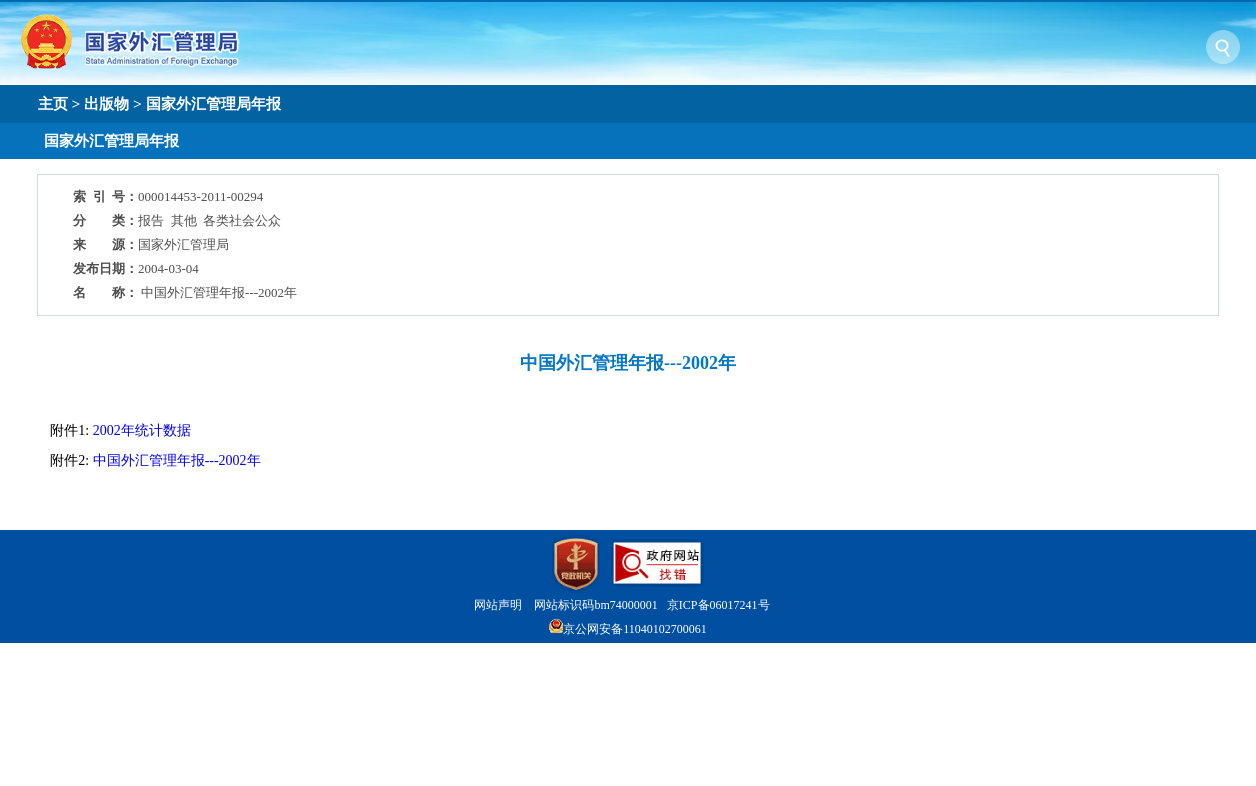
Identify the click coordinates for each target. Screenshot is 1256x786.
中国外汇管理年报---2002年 (177, 460)
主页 (53, 103)
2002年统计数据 (142, 430)
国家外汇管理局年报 (213, 103)
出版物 (106, 103)
